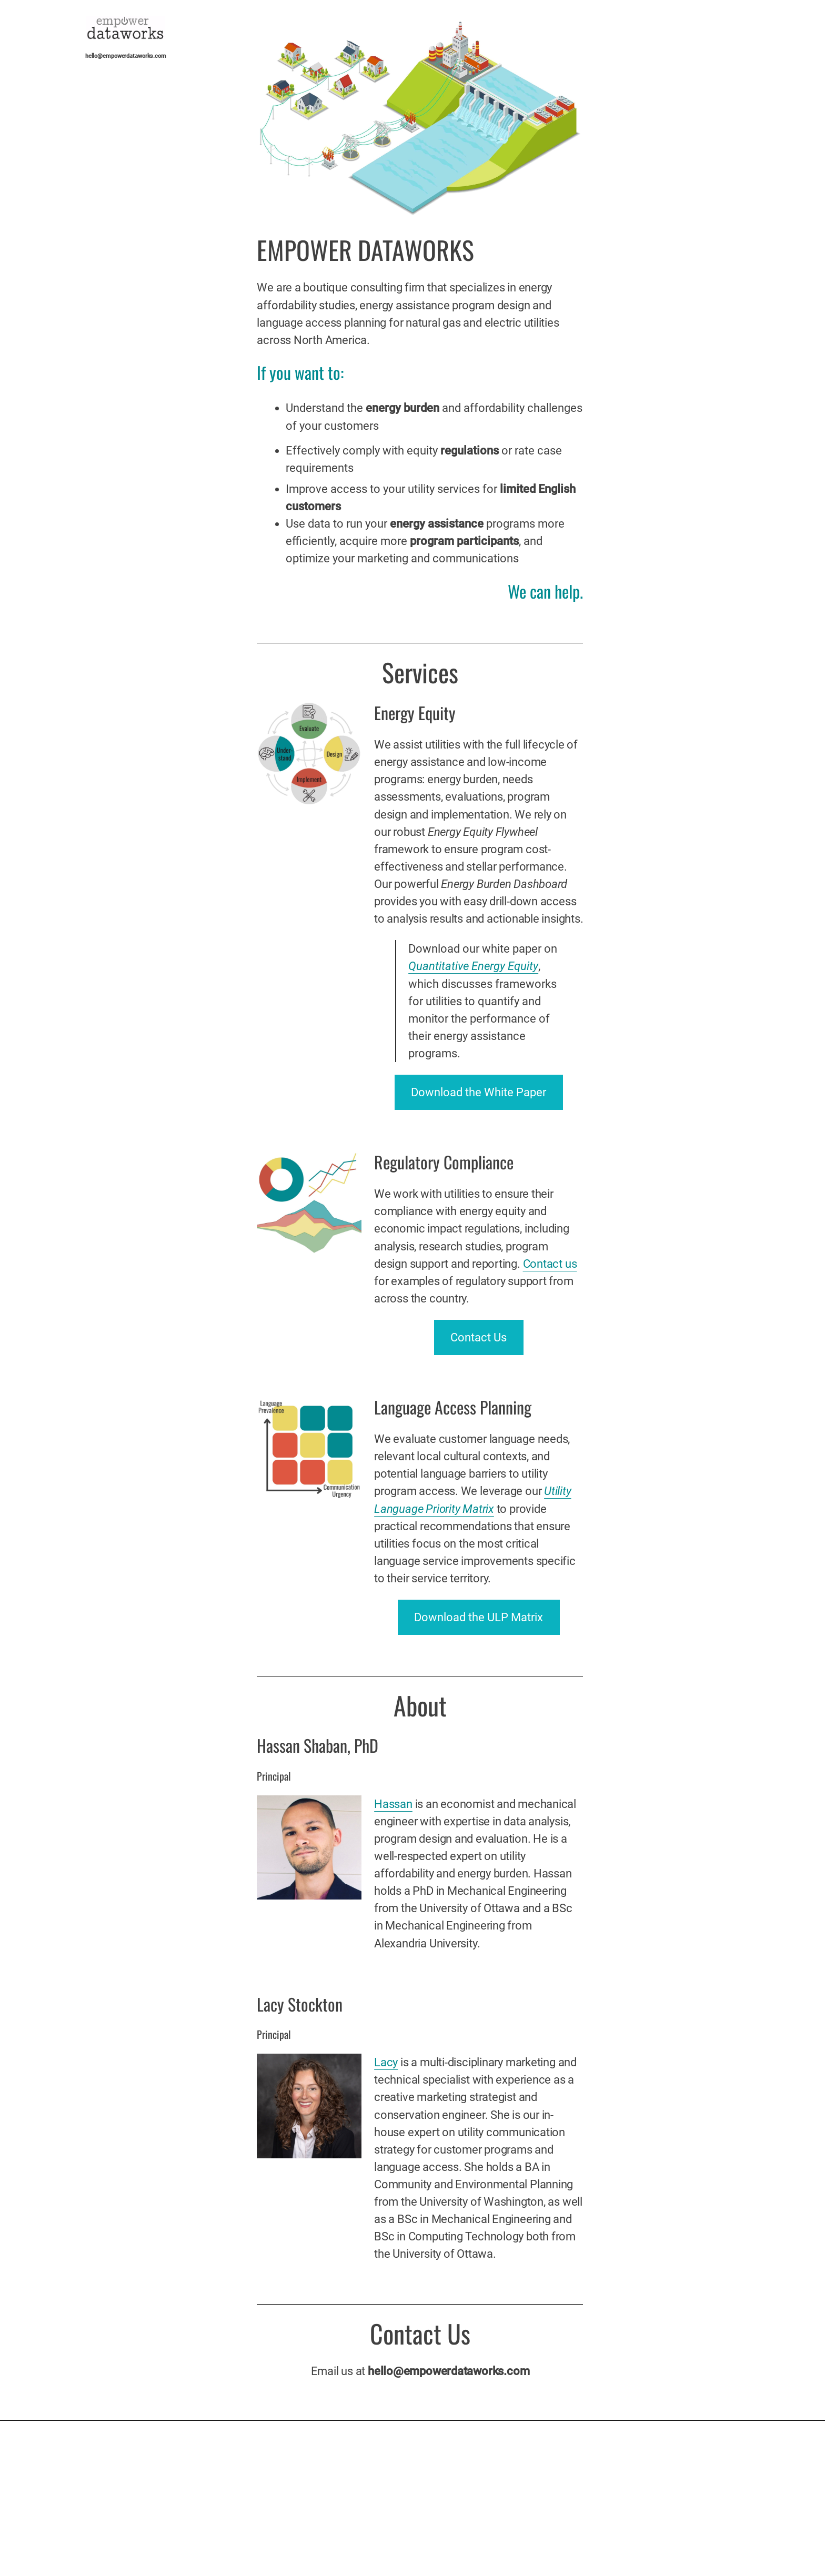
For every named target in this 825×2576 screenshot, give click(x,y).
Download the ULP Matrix (478, 1617)
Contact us (550, 1263)
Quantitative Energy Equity (473, 966)
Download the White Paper (478, 1092)
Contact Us (478, 1337)
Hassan (393, 1804)
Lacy (386, 2062)
